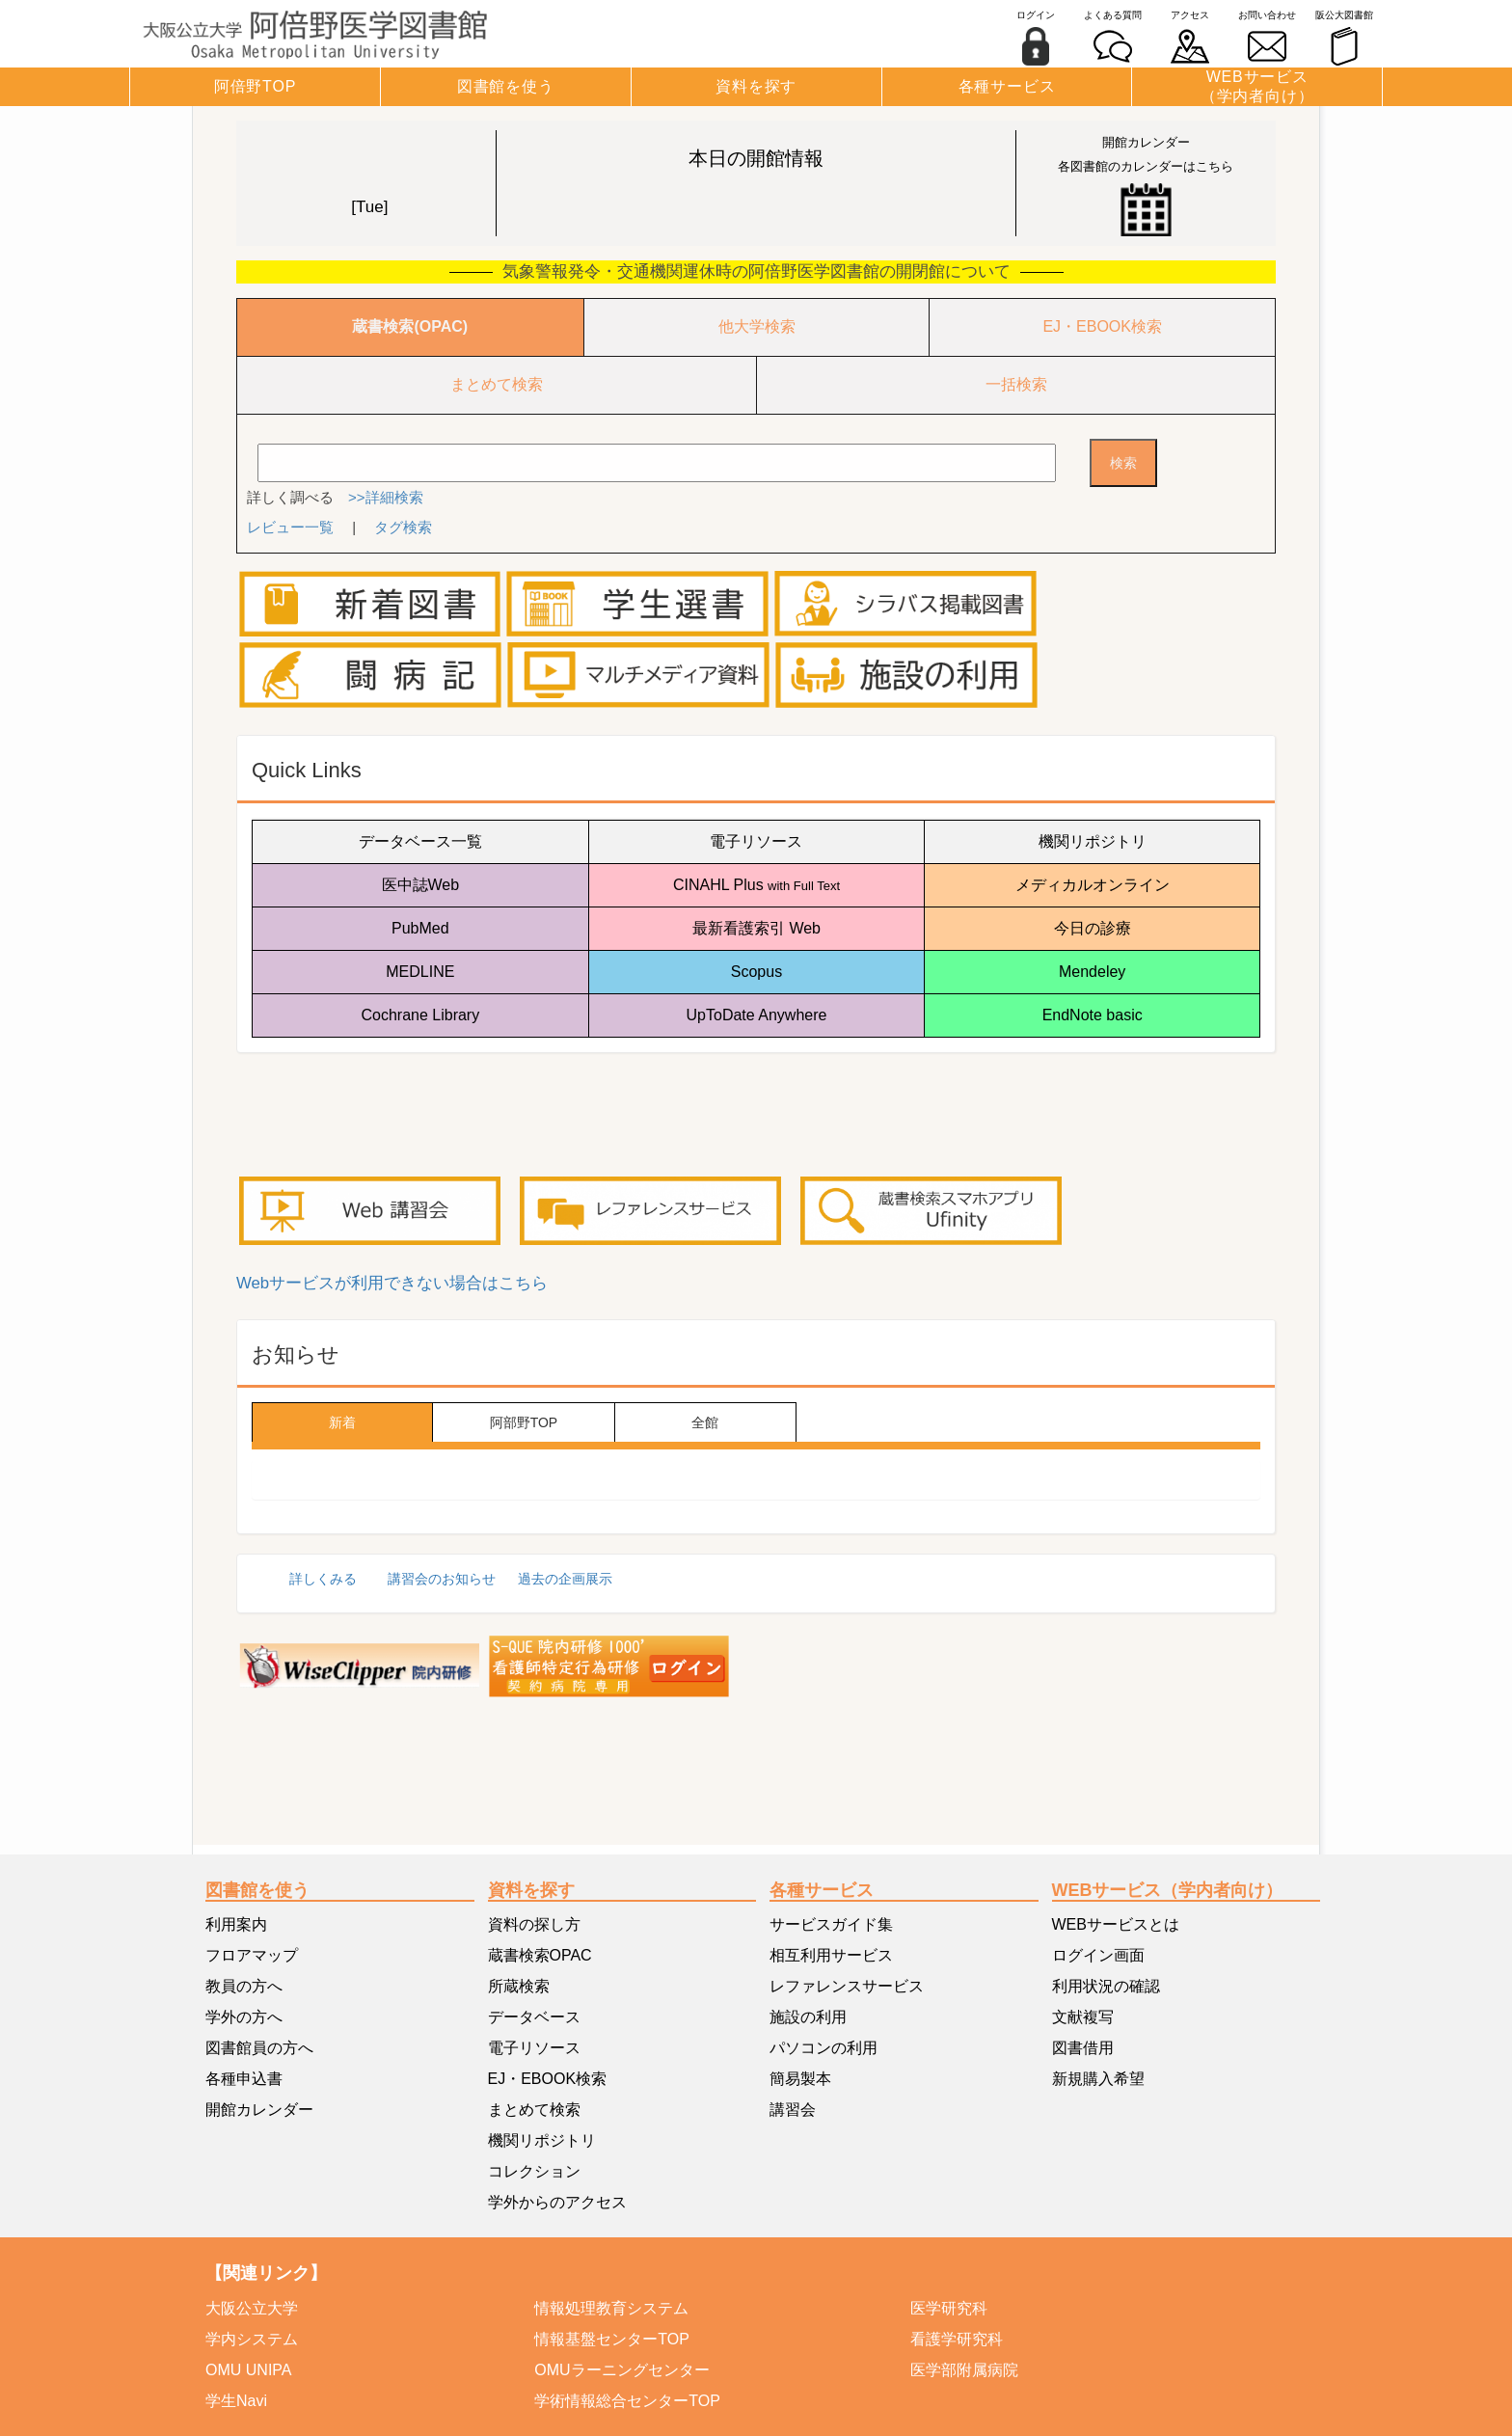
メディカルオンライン (1092, 885)
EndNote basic (1092, 1015)
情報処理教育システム (611, 2308)
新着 (342, 1422)
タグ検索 (403, 527)
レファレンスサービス (847, 1986)
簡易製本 (800, 2079)
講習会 (793, 2109)
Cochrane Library (420, 1015)
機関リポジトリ (1093, 841)
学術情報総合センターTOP (627, 2401)
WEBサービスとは (1115, 1924)
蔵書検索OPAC (540, 1955)
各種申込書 (244, 2079)
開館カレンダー (259, 2109)
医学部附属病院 (964, 2370)
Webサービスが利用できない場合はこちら (392, 1283)
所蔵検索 (519, 1986)
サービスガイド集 (831, 1924)
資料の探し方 (534, 1924)
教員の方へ (244, 1986)
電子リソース (756, 841)
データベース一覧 (420, 841)
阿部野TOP (524, 1422)
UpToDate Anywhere (757, 1015)
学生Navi (236, 2401)
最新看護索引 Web (756, 928)
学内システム (251, 2339)
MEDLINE (420, 971)
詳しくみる (323, 1578)
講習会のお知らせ (442, 1578)
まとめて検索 (496, 384)
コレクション (534, 2171)
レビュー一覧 (290, 527)
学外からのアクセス (557, 2202)
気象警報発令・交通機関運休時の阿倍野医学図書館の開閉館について (756, 271)
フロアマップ (251, 1955)
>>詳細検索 (385, 497)
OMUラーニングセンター (621, 2370)
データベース (534, 2017)
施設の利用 (808, 2017)
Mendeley (1092, 971)
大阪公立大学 (251, 2308)
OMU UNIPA (248, 2370)
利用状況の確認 (1106, 1986)
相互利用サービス (831, 1955)
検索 (1123, 463)
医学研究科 (948, 2308)
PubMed (420, 928)
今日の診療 (1092, 928)
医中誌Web (421, 885)
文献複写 (1083, 2017)
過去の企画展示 (565, 1578)
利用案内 (236, 1924)
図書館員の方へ (259, 2048)
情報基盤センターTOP (611, 2339)
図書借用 (1083, 2048)
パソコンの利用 (824, 2048)
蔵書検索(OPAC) (410, 326)
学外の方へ (244, 2017)
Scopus (756, 971)
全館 (704, 1422)
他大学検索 (757, 326)
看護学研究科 (956, 2339)
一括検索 (1016, 384)
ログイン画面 (1098, 1955)
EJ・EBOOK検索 (1102, 326)
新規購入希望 (1098, 2079)
